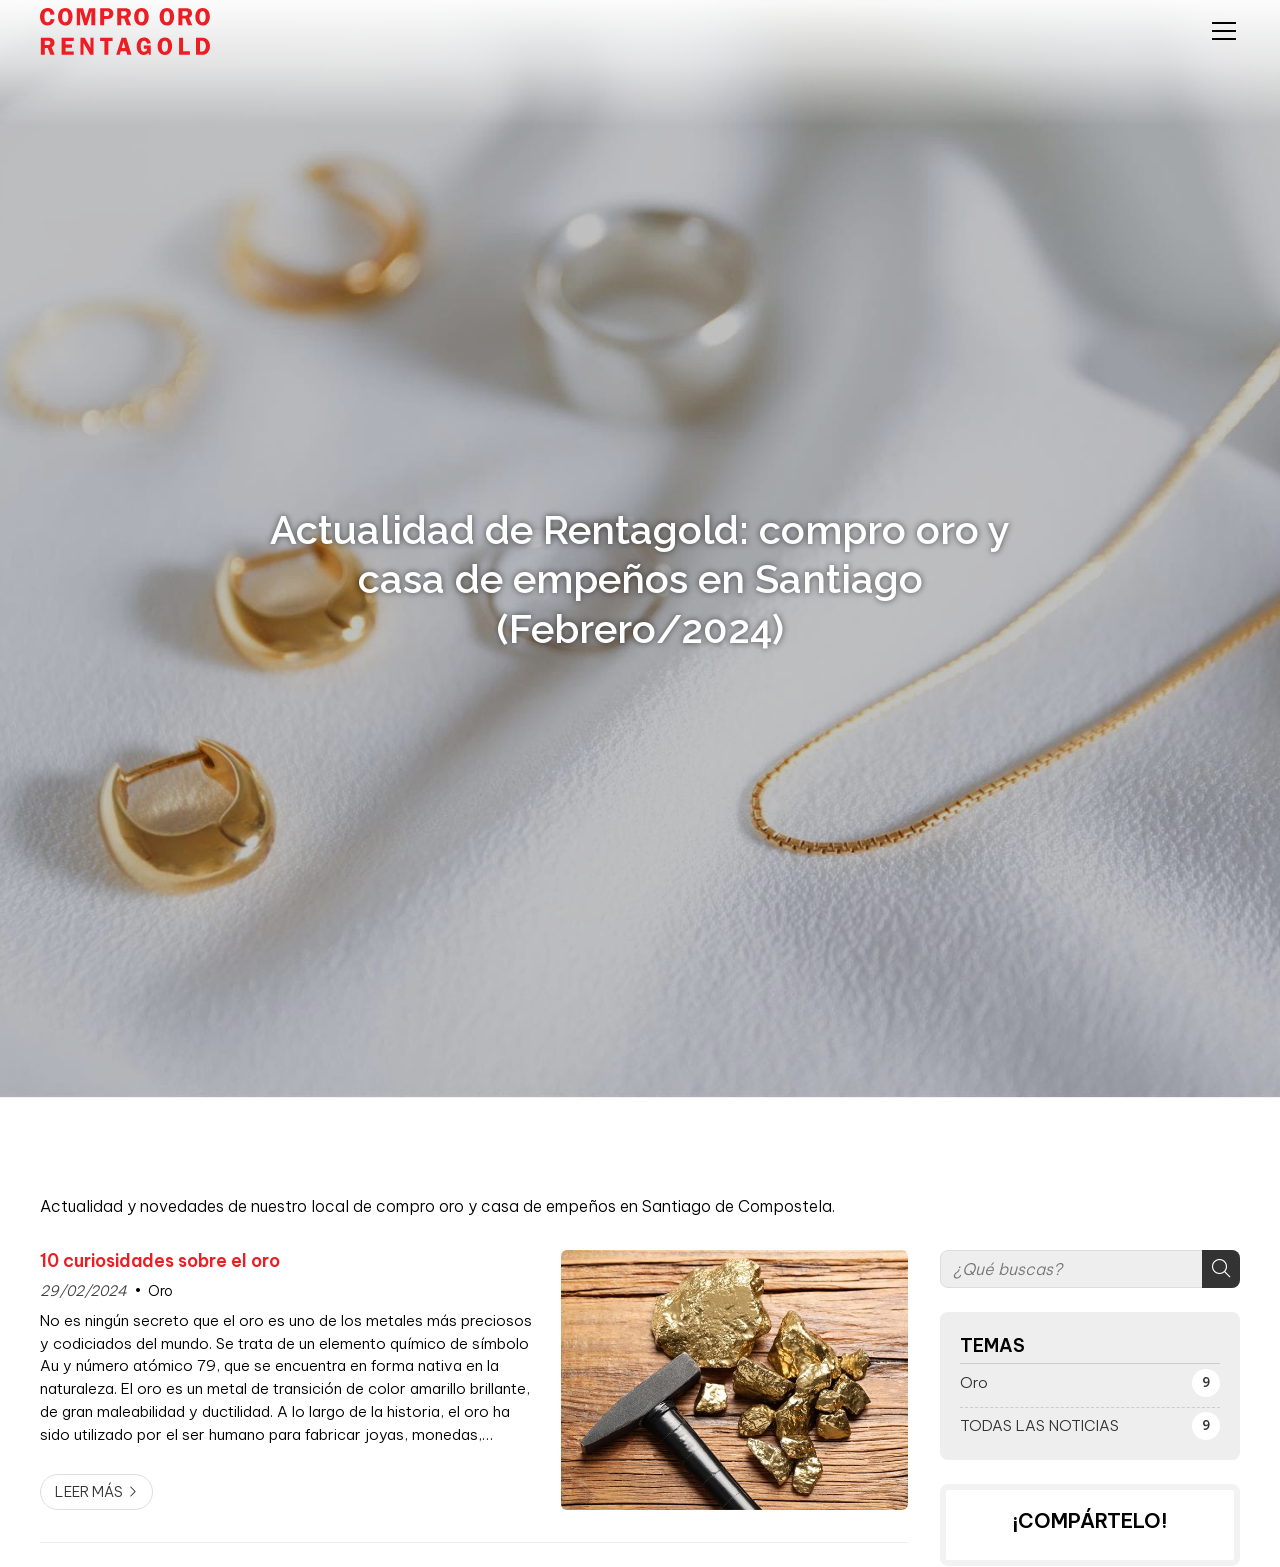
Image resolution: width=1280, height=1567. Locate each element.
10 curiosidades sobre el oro (160, 1261)
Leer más (89, 1492)
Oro (160, 1291)
